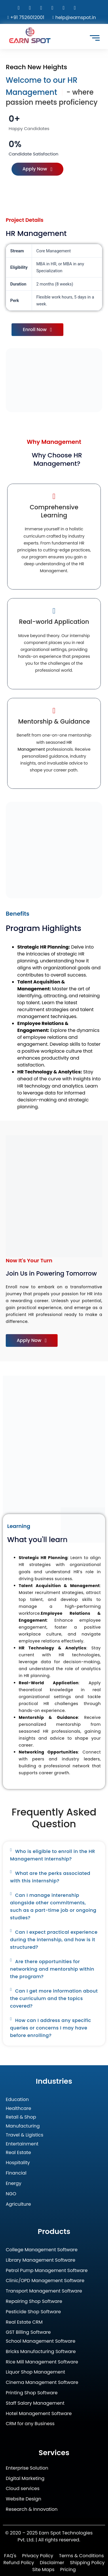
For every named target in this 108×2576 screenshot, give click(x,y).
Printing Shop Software (32, 2393)
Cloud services (22, 2489)
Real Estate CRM (24, 2322)
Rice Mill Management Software (42, 2362)
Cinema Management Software (42, 2383)
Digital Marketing (25, 2479)
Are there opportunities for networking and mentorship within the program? (52, 1969)
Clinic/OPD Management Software (45, 2281)
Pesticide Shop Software (33, 2312)
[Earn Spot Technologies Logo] (30, 35)
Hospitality (18, 2163)
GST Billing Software (28, 2332)
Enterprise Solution (27, 2468)
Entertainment (22, 2144)
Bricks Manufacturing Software (41, 2352)
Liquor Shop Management (35, 2372)
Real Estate (18, 2153)
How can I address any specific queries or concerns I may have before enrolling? (50, 2028)
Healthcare (18, 2109)
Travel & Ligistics (24, 2135)
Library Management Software (40, 2260)
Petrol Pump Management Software (47, 2271)
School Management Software (40, 2341)
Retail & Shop (21, 2117)
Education (17, 2100)
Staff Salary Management (35, 2403)
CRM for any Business (30, 2424)
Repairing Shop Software (34, 2301)
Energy (13, 2184)
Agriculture (18, 2204)
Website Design (23, 2499)
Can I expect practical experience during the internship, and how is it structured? (54, 1939)
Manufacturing (23, 2126)
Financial (16, 2173)
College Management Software (41, 2250)
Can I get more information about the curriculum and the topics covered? (54, 1998)
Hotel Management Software (39, 2414)
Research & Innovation (32, 2509)
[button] (54, 1855)
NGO (11, 2194)
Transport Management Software (44, 2291)
